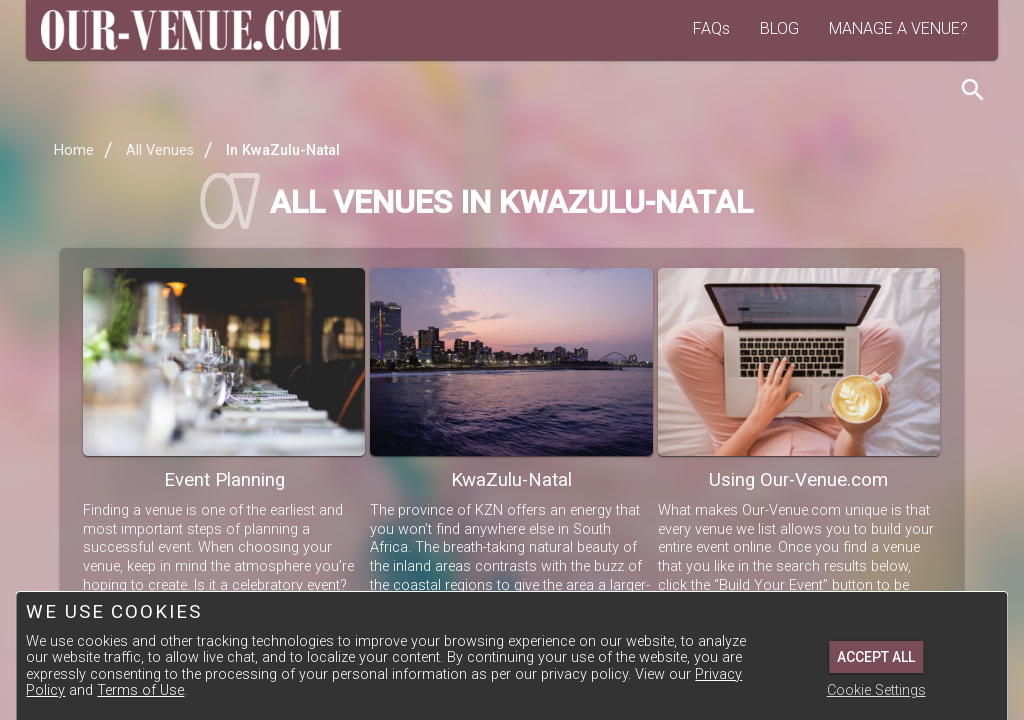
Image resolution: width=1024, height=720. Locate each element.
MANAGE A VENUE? (898, 28)
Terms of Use (140, 690)
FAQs (711, 28)
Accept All (876, 657)
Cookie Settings (876, 690)
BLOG (779, 28)
